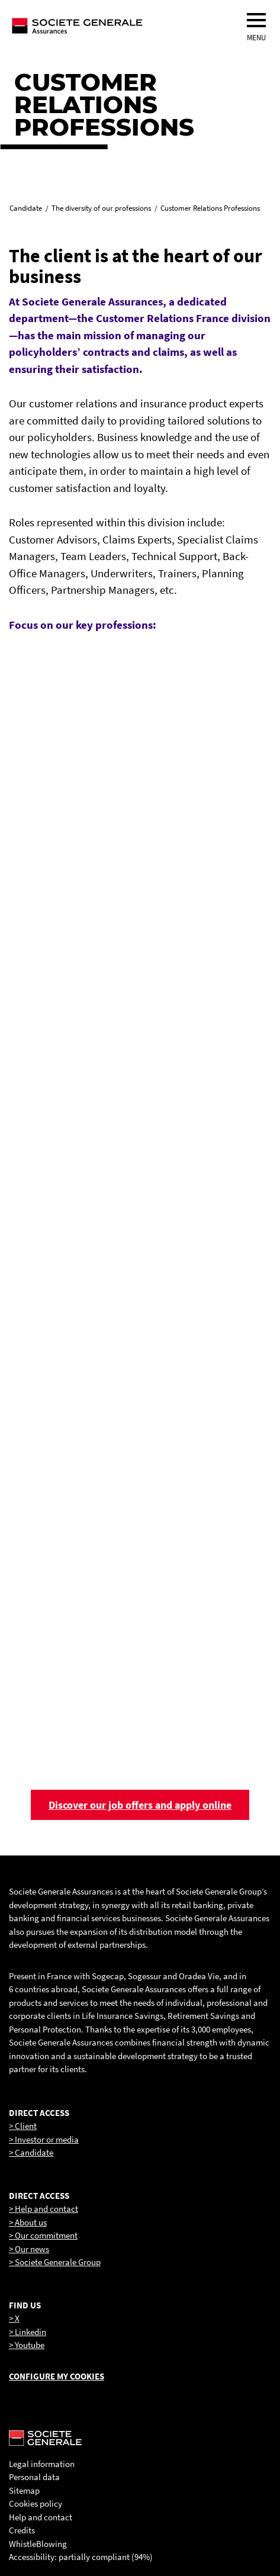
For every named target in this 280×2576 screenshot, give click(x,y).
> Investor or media (44, 2139)
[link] (140, 784)
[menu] (256, 20)
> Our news (29, 2249)
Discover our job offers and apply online (140, 1805)
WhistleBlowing (38, 2543)
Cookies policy (35, 2503)
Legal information (42, 2463)
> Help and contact (43, 2208)
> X (14, 2318)
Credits (22, 2530)
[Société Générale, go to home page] (115, 25)
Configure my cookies (56, 2376)
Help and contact (40, 2517)
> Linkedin (27, 2331)
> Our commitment (43, 2235)
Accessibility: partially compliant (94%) (81, 2556)
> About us (28, 2222)
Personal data (34, 2476)
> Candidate (31, 2152)
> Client (23, 2125)
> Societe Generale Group (55, 2262)
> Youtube (26, 2344)
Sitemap (24, 2490)
